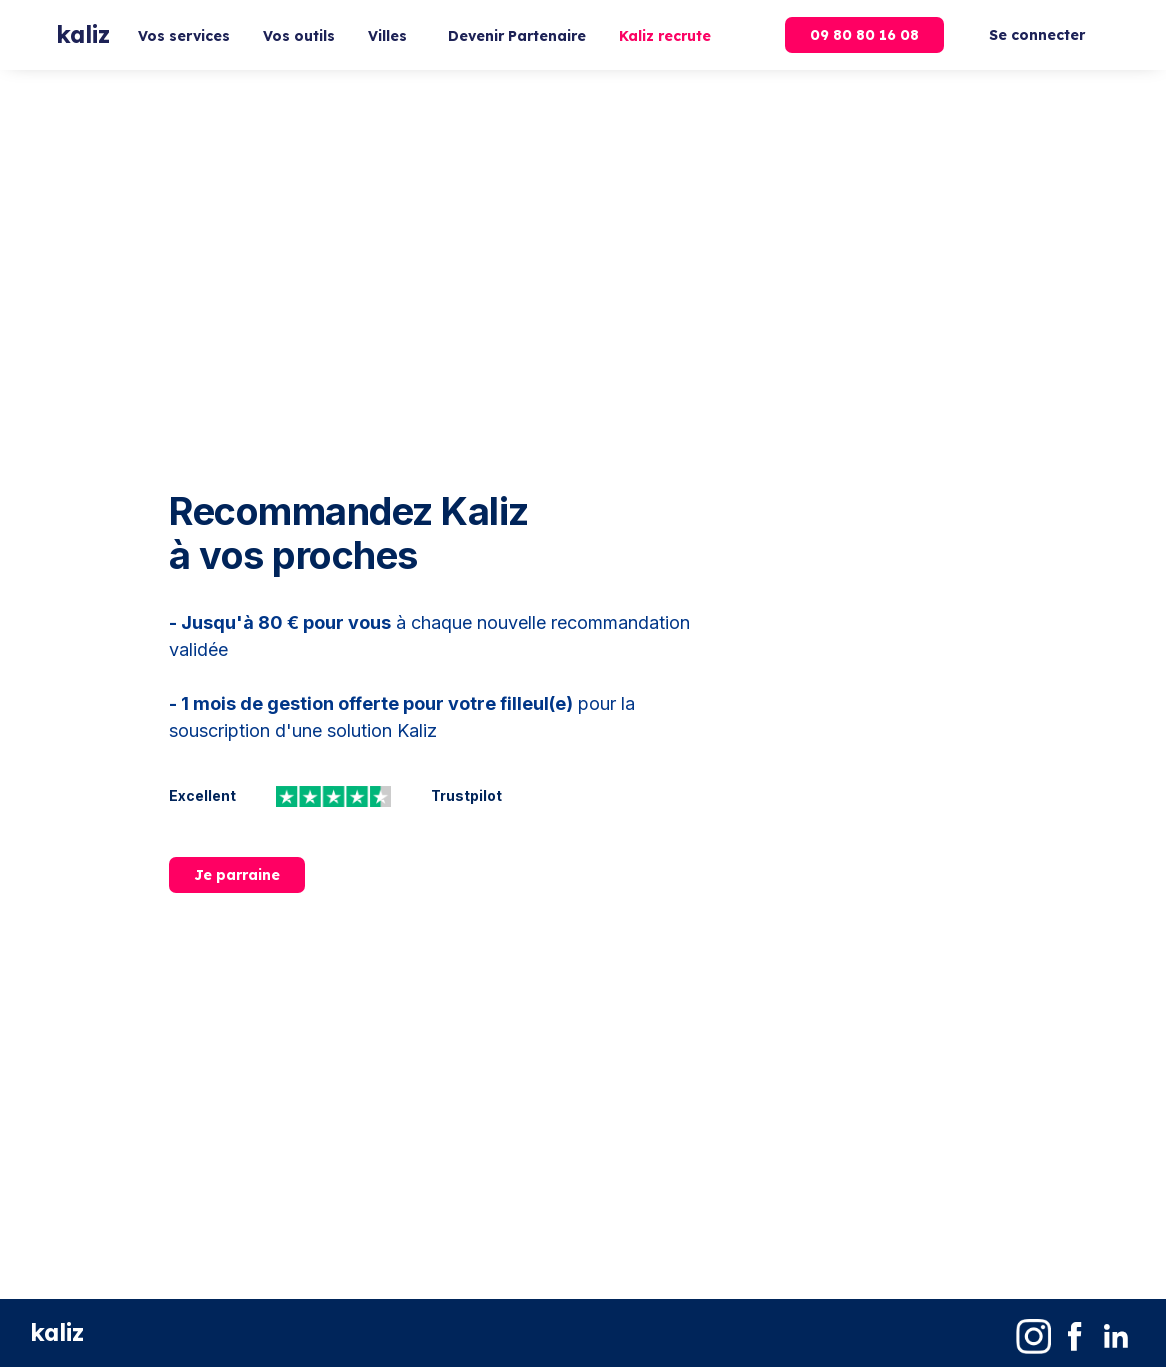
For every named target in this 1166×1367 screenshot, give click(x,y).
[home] (83, 35)
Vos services (184, 36)
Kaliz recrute (665, 36)
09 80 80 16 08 (864, 35)
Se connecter (1037, 35)
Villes (387, 36)
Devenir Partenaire (517, 36)
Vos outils (299, 36)
